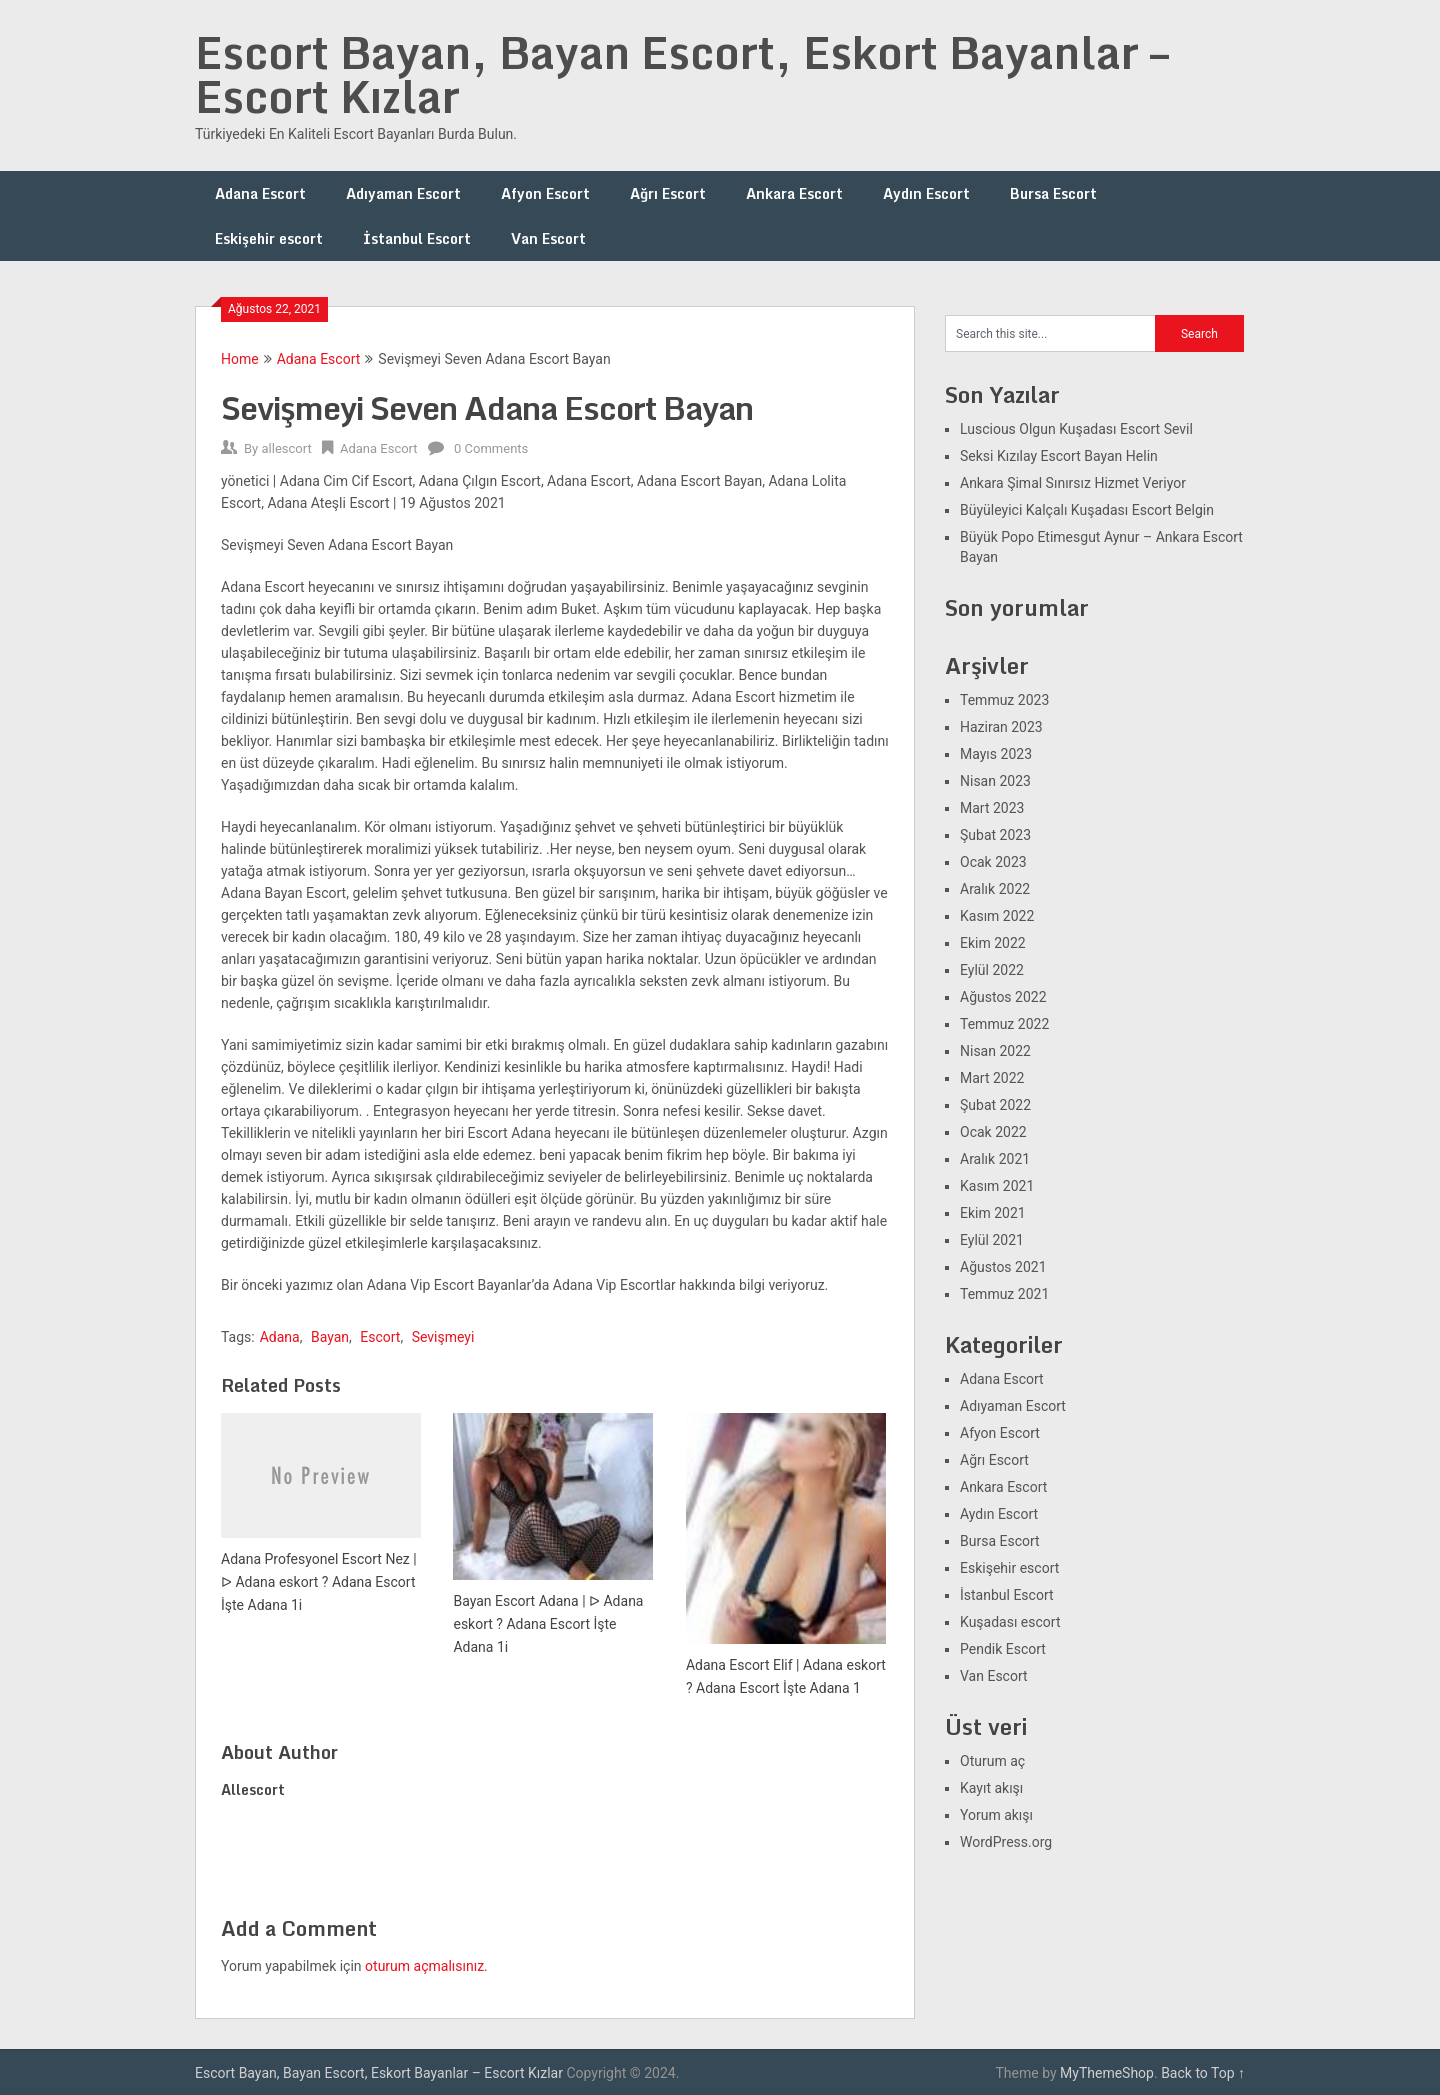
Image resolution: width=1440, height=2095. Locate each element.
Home (240, 359)
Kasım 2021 (997, 1186)
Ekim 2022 (993, 943)
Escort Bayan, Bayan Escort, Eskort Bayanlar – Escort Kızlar (682, 74)
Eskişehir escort (269, 238)
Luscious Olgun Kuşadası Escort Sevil (1076, 429)
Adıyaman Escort (403, 193)
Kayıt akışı (991, 1788)
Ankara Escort (794, 193)
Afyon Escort (545, 193)
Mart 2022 (992, 1078)
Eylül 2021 (992, 1240)
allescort (286, 448)
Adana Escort (260, 193)
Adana (280, 1337)
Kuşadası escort (1010, 1622)
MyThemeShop (1107, 2073)
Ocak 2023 (993, 862)
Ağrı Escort (668, 193)
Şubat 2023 (995, 835)
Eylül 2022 (992, 970)
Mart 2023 (992, 808)
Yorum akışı (996, 1815)
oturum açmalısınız (424, 1966)
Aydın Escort (926, 193)
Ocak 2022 (993, 1132)
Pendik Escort (1003, 1649)
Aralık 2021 (995, 1159)
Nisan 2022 (995, 1051)
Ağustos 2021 (1003, 1267)
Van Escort (548, 238)
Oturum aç (992, 1761)
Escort (380, 1337)
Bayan (330, 1337)
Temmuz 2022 (1004, 1024)
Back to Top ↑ (1203, 2073)
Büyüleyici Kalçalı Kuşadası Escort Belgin (1087, 510)
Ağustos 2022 (1003, 997)
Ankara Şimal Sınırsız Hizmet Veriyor (1073, 483)
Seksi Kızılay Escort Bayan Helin (1059, 456)
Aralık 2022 (995, 889)
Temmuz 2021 (1004, 1294)
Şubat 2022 (995, 1105)
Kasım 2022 (997, 916)
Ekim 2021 (993, 1213)
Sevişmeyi (443, 1337)
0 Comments (491, 448)
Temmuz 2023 (1004, 700)
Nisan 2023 (995, 781)
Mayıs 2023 (996, 754)
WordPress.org (1006, 1842)
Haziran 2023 (1001, 727)
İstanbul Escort (417, 238)
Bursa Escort (1053, 193)
